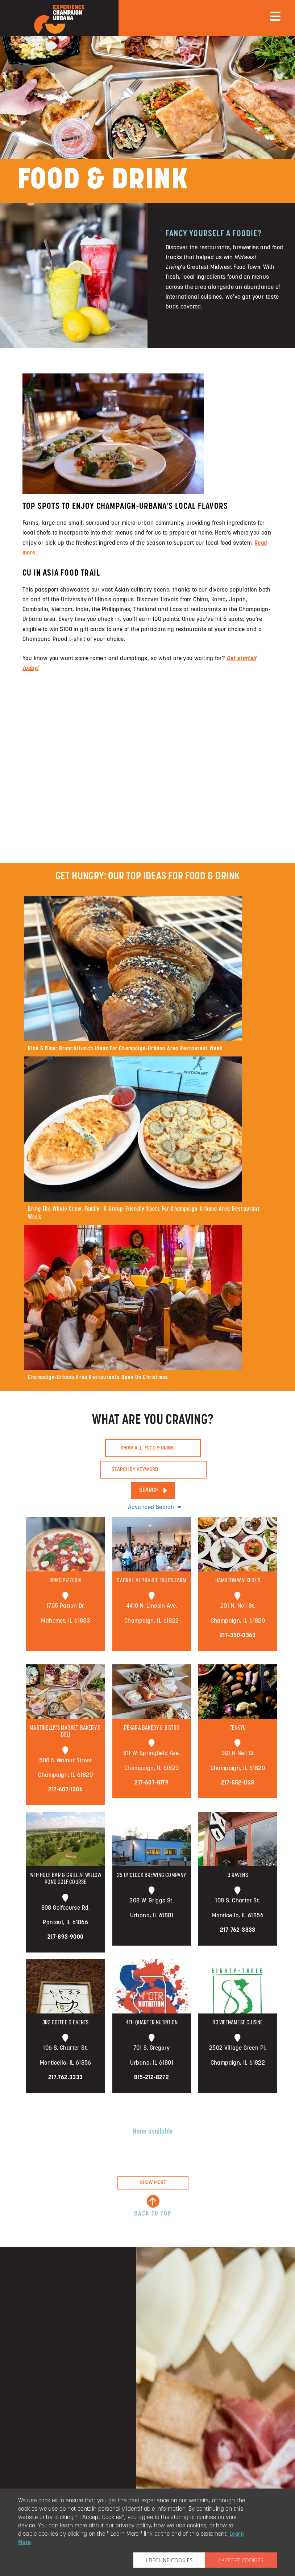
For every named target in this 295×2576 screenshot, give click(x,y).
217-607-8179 (151, 1783)
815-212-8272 (151, 2078)
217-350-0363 (238, 1636)
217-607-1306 (65, 1790)
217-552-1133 (237, 1783)
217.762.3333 (65, 2078)
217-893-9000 (65, 1937)
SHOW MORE (153, 2182)
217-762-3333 (237, 1930)
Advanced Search (154, 1507)
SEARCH (153, 1490)
